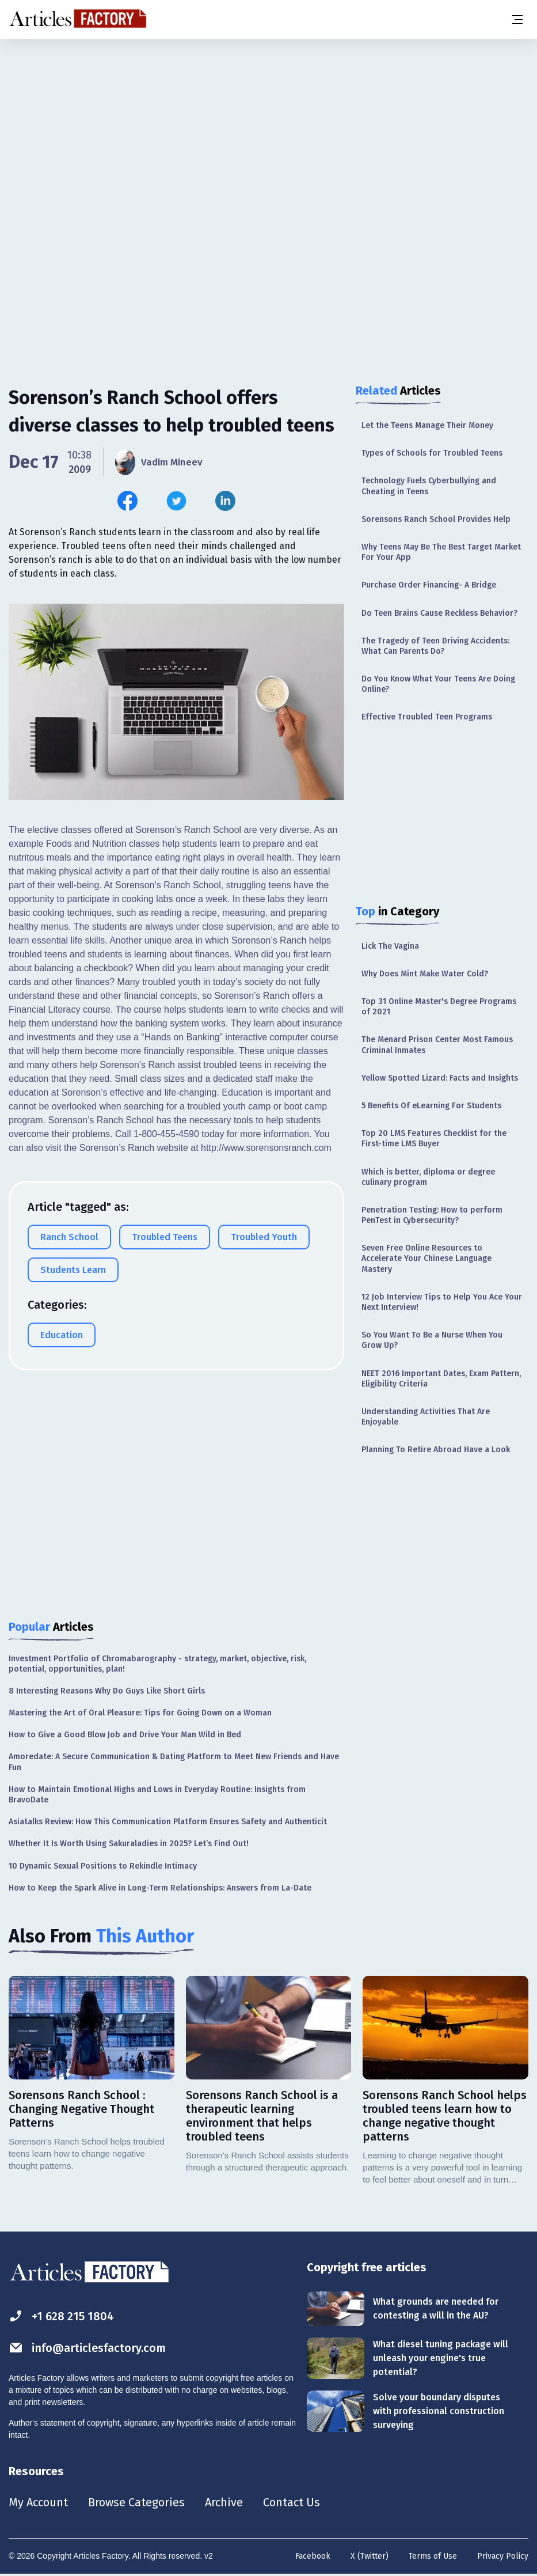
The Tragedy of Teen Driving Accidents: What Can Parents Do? (435, 646)
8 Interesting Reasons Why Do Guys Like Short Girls (107, 1691)
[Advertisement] (268, 129)
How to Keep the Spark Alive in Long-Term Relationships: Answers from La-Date (160, 1888)
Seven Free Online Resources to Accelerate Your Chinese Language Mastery (426, 1258)
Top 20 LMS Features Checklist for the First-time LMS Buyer (433, 1138)
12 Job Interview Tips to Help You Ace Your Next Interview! (441, 1302)
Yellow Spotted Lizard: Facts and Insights (439, 1078)
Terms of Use (433, 2556)
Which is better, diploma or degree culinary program (428, 1177)
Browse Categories (136, 2502)
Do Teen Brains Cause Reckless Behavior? (439, 613)
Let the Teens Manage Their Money (427, 425)
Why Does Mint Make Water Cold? (424, 974)
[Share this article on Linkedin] (225, 501)
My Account (38, 2502)
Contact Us (291, 2502)
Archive (224, 2502)
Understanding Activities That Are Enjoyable (425, 1417)
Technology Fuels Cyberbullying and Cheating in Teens (428, 486)
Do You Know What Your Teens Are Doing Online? (438, 684)
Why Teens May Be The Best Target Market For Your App (441, 552)
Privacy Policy (502, 2556)
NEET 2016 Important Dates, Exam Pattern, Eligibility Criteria (441, 1379)
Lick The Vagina (390, 946)
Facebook (312, 2556)
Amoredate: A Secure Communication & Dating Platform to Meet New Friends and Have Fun (174, 1762)
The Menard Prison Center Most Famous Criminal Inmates (437, 1045)
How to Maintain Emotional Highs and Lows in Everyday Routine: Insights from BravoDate (157, 1795)
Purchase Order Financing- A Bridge (428, 585)
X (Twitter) (370, 2556)
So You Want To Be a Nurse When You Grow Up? (431, 1340)
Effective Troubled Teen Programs (426, 717)
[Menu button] (516, 19)
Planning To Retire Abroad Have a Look (435, 1449)
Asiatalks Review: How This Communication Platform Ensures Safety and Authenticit (168, 1822)
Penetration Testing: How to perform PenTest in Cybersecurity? (431, 1215)
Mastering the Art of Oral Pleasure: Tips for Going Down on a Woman (140, 1713)
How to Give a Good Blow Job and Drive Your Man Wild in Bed (125, 1735)
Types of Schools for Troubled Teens (431, 453)
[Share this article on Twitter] (176, 501)
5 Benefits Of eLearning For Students (431, 1106)
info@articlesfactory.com (87, 2347)
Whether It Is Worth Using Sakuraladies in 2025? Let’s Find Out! (129, 1843)
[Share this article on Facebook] (127, 501)
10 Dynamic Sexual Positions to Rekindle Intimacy (103, 1866)
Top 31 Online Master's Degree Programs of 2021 (438, 1007)
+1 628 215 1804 (61, 2316)
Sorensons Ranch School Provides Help (436, 519)
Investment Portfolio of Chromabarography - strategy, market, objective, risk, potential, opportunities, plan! (157, 1664)
